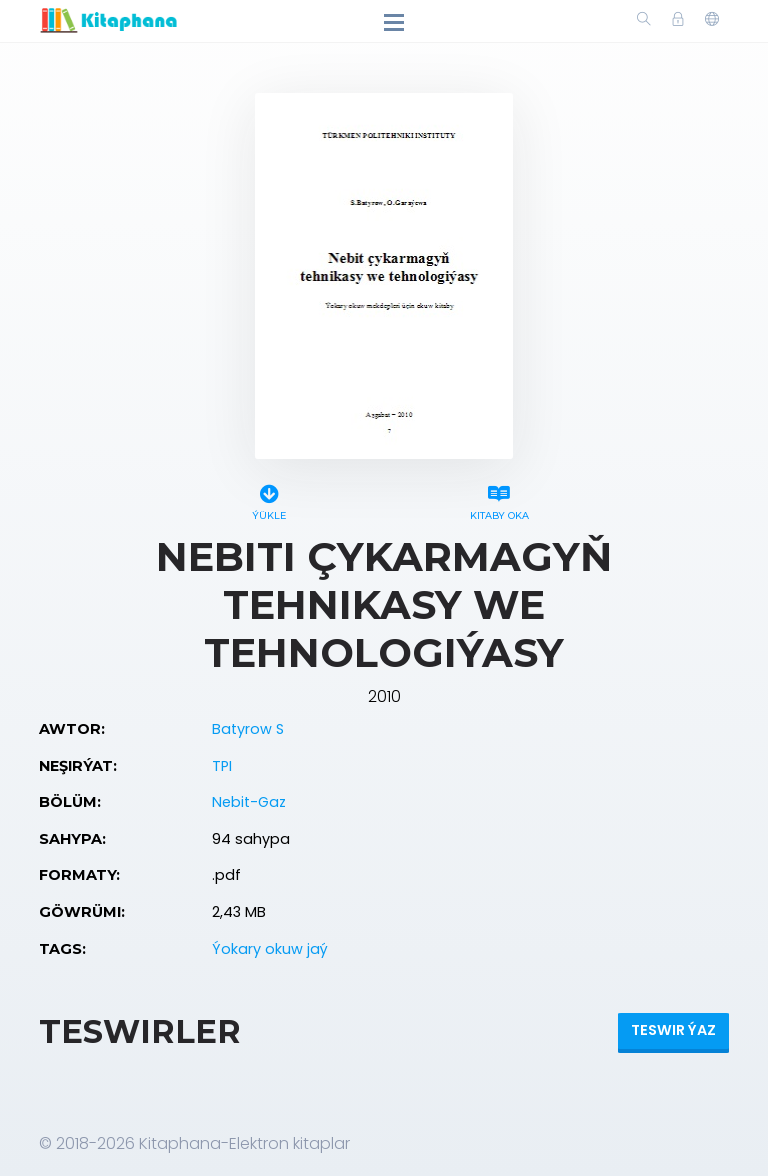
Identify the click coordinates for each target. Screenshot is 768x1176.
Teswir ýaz (673, 1030)
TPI (222, 766)
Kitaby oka (499, 499)
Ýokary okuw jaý (270, 949)
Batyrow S (248, 729)
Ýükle (269, 499)
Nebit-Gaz (249, 802)
